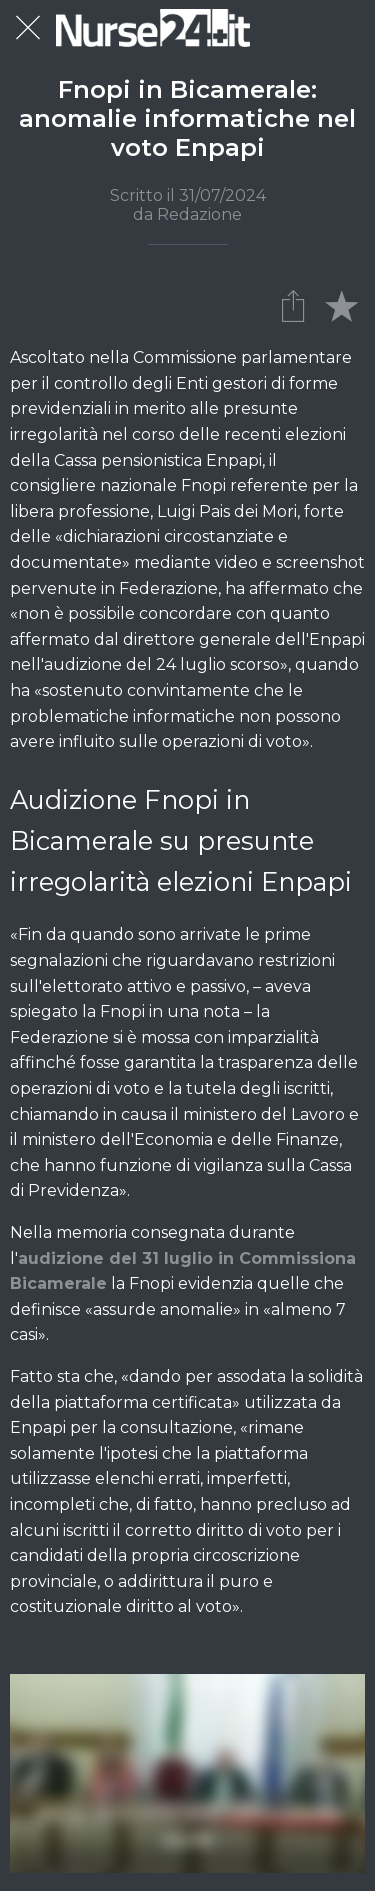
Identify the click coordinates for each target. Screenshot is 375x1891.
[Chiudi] (28, 28)
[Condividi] (293, 305)
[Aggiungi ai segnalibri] (341, 305)
